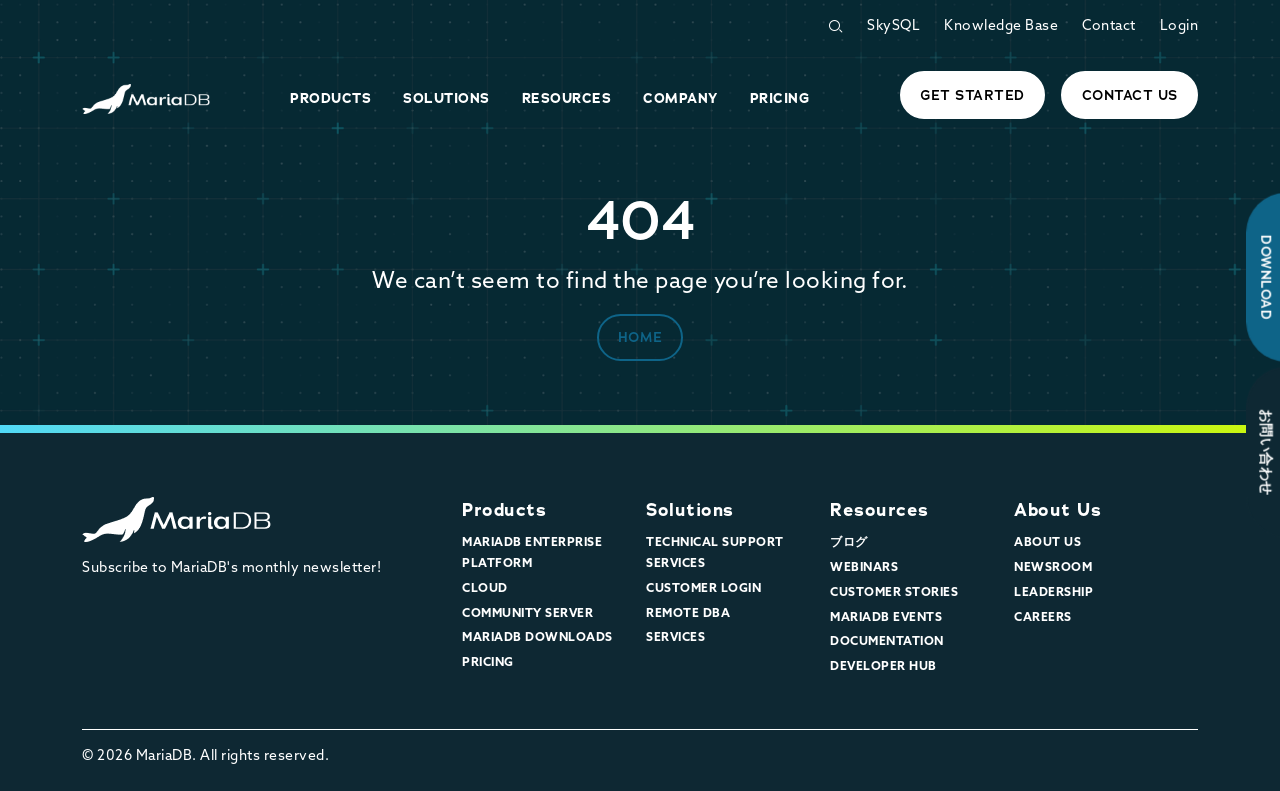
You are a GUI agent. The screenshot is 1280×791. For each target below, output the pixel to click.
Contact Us (1130, 95)
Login (1179, 26)
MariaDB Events (886, 618)
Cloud (485, 589)
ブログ (849, 543)
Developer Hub (883, 667)
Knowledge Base (1001, 26)
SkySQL (893, 26)
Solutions (690, 510)
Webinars (864, 568)
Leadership (1053, 593)
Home (640, 337)
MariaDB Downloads (537, 638)
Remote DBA (688, 614)
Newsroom (1053, 568)
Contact (1109, 26)
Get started (972, 95)
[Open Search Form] (835, 26)
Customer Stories (894, 593)
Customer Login (703, 589)
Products (504, 510)
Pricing (488, 663)
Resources (879, 510)
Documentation (887, 642)
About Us (1057, 510)
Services (675, 638)
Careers (1043, 618)
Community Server (527, 614)
